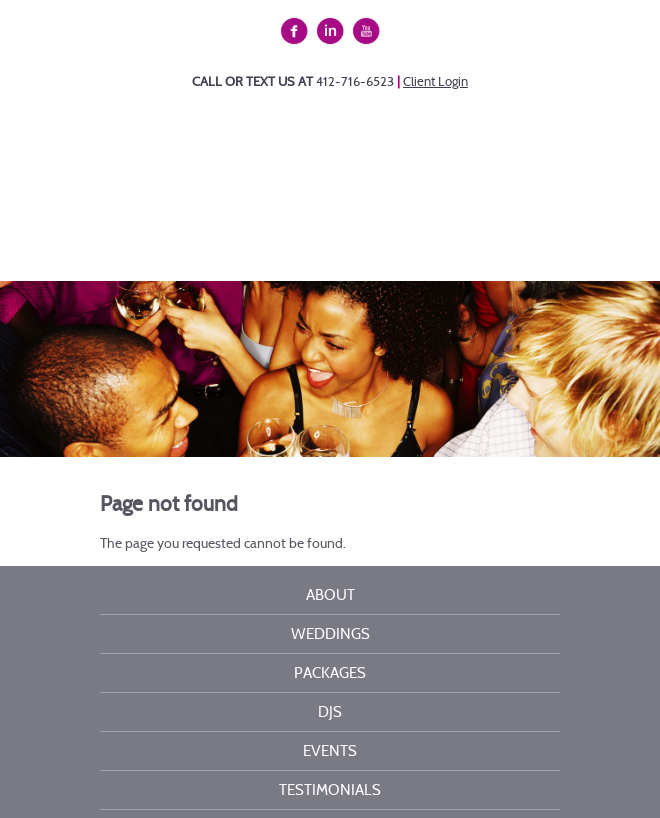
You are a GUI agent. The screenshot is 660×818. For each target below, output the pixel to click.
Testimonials (330, 790)
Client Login (435, 81)
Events (330, 751)
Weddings (330, 634)
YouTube (367, 32)
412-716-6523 (355, 81)
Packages (330, 673)
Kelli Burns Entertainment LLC (358, 184)
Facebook (297, 32)
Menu (330, 240)
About (330, 595)
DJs (330, 712)
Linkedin (333, 32)
